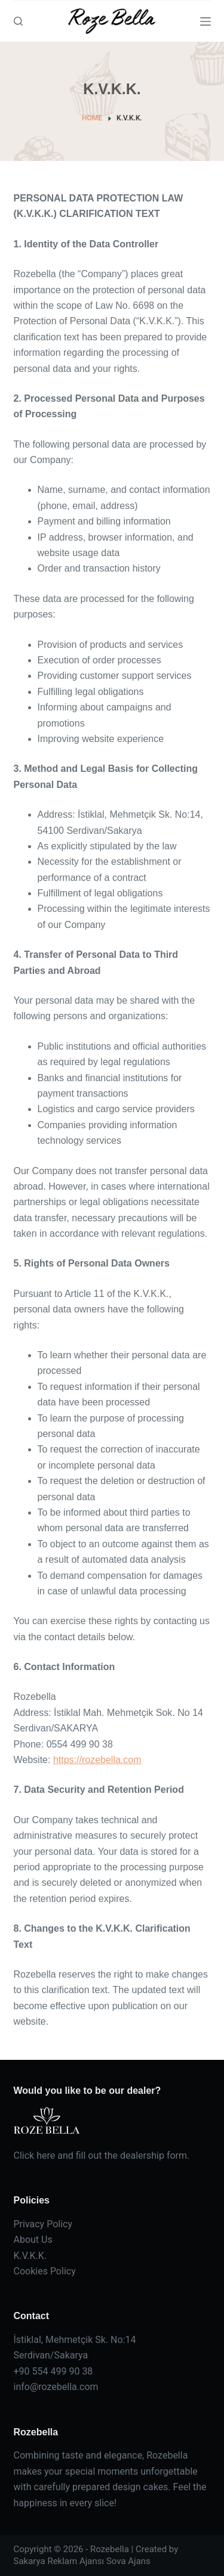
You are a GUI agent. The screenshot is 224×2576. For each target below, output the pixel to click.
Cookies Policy (45, 2271)
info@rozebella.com (56, 2386)
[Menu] (205, 21)
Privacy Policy (43, 2224)
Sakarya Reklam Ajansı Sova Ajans (82, 2561)
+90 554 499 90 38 (53, 2371)
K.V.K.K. (30, 2255)
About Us (33, 2239)
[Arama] (18, 21)
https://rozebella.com (97, 1760)
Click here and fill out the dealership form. (102, 2155)
